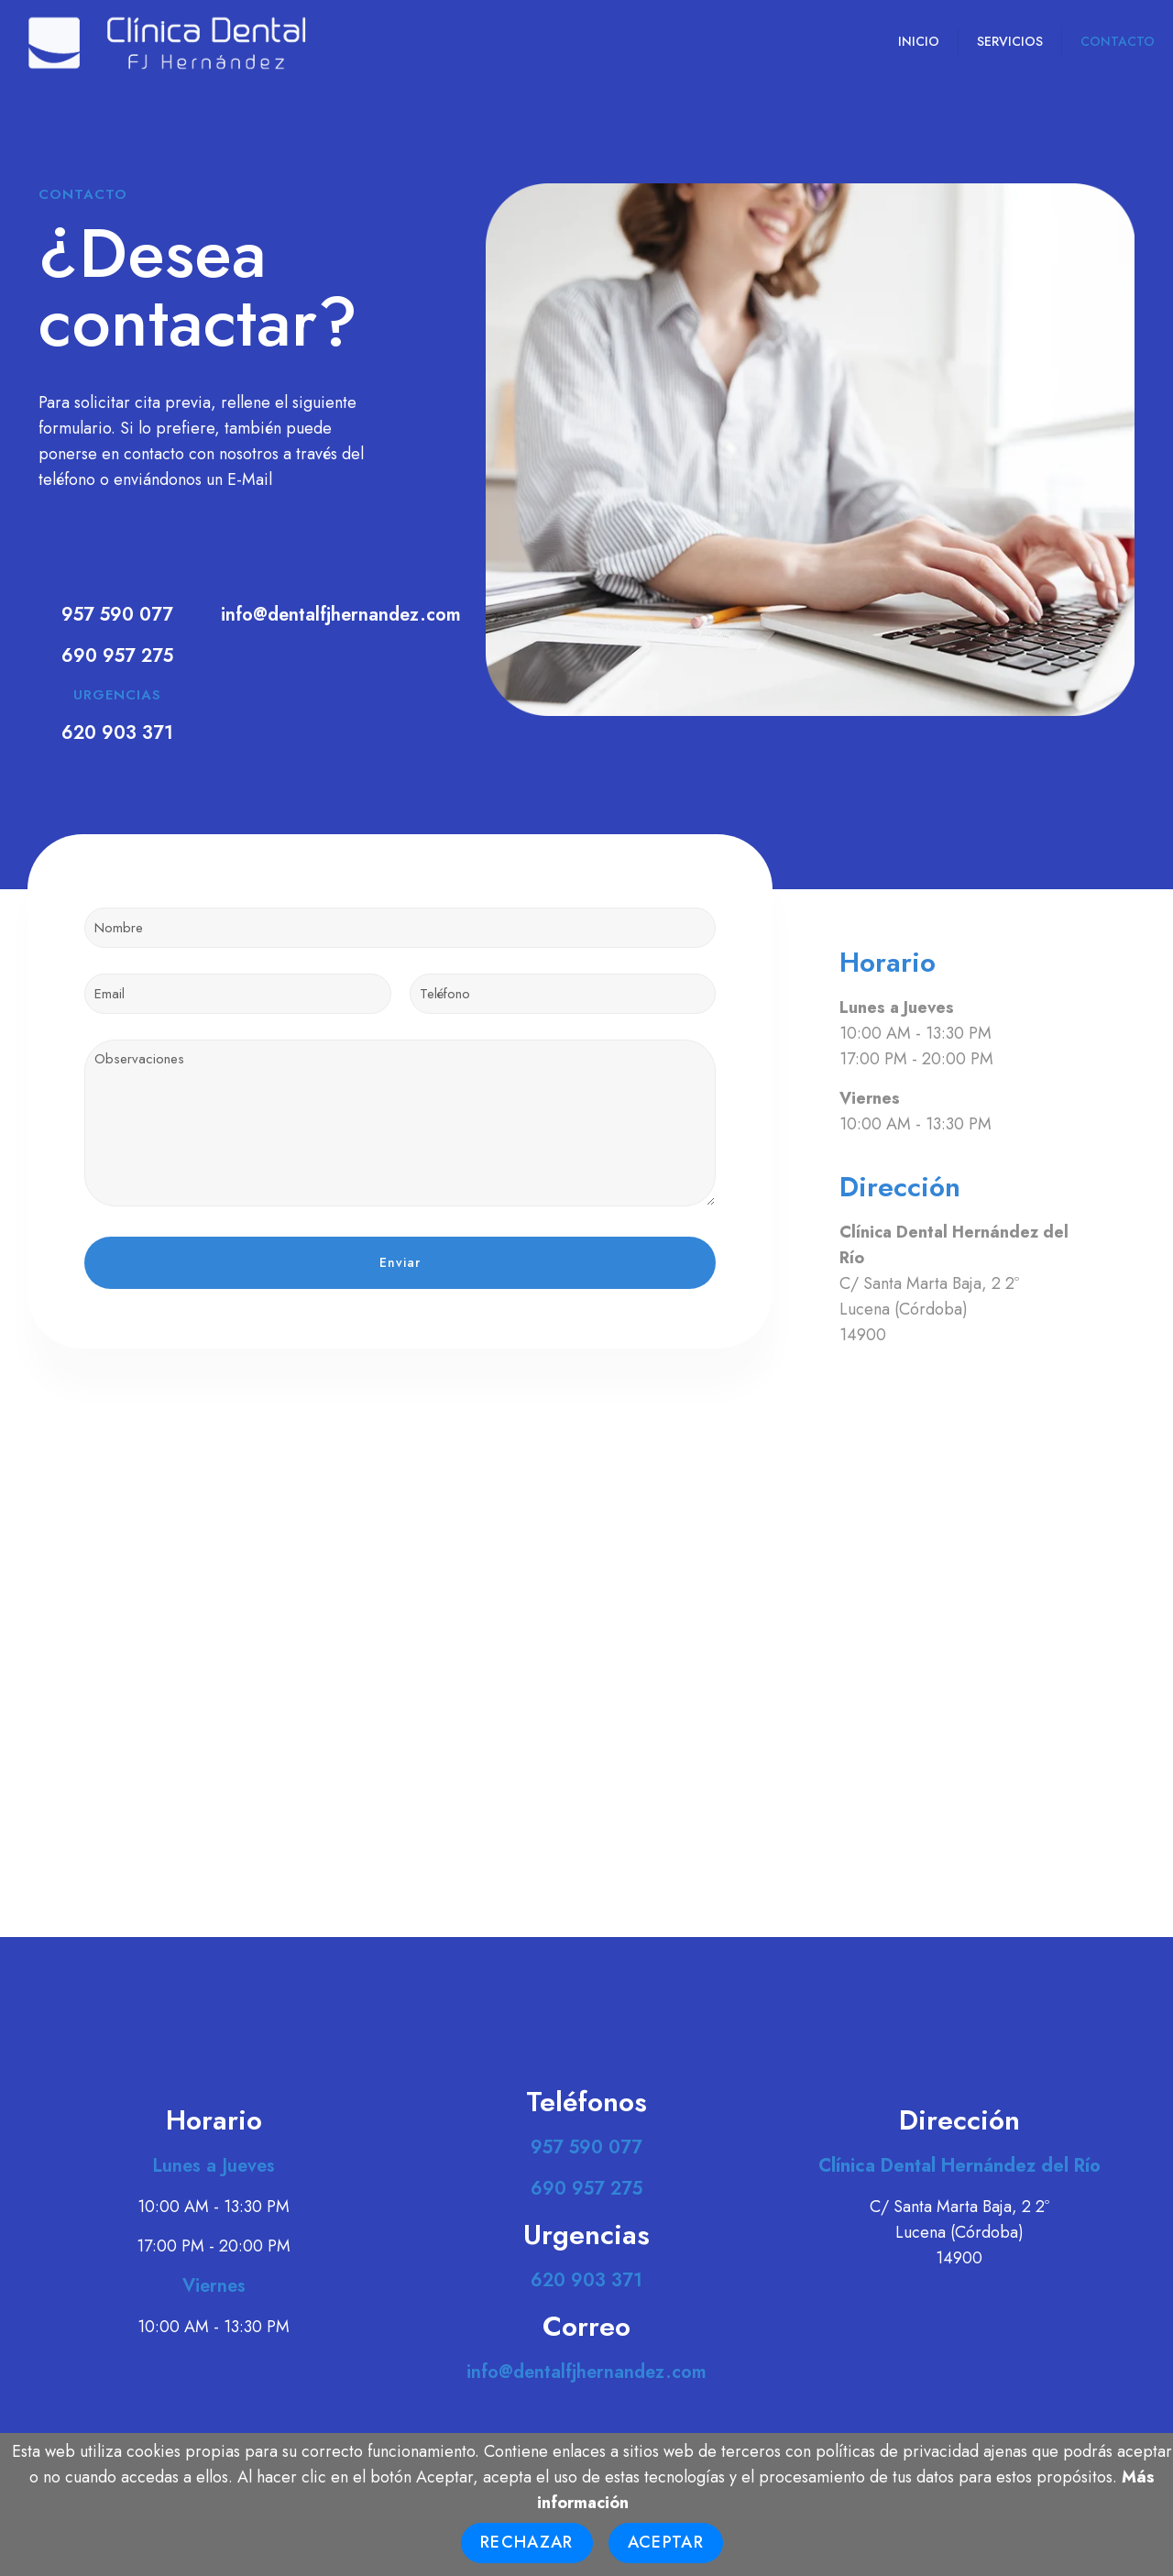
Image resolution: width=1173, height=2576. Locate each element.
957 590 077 (117, 614)
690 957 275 (117, 656)
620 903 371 (117, 733)
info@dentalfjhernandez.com (341, 614)
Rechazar (527, 2542)
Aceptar (666, 2542)
